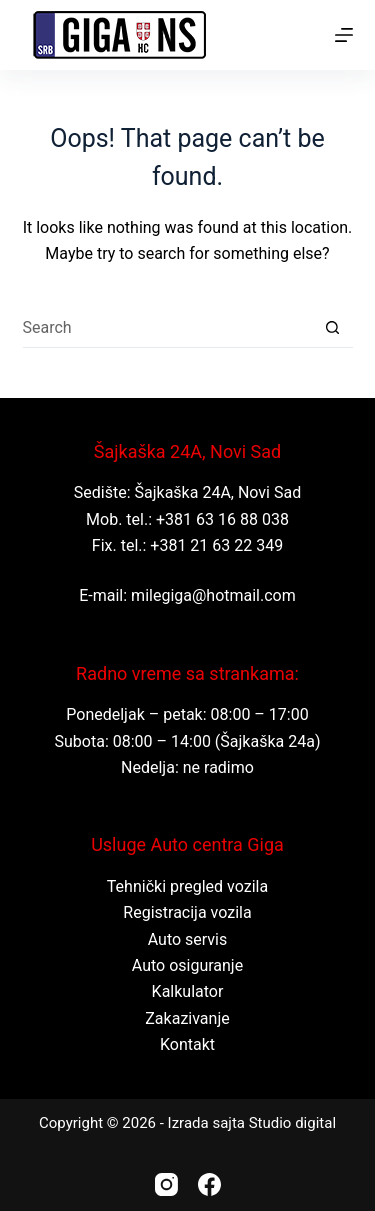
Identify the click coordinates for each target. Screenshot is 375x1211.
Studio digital (292, 1123)
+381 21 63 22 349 (216, 545)
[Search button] (333, 328)
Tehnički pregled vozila (187, 886)
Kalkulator (188, 991)
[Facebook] (209, 1184)
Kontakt (187, 1044)
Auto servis (188, 939)
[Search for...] (168, 328)
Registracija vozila (187, 912)
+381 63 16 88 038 (222, 519)
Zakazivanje (187, 1018)
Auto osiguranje (187, 965)
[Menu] (344, 35)
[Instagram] (166, 1184)
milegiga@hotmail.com (213, 595)
